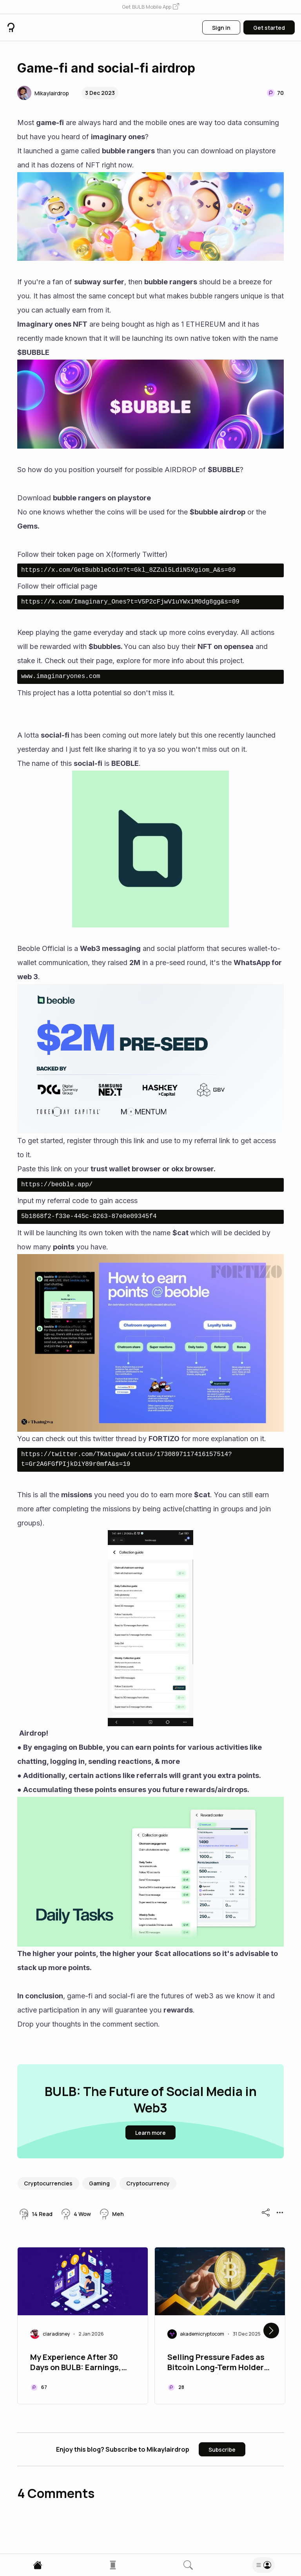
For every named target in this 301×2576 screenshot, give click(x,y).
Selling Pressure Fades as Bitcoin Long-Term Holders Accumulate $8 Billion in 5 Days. (217, 2363)
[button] (150, 7)
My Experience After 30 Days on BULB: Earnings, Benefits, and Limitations (78, 2363)
